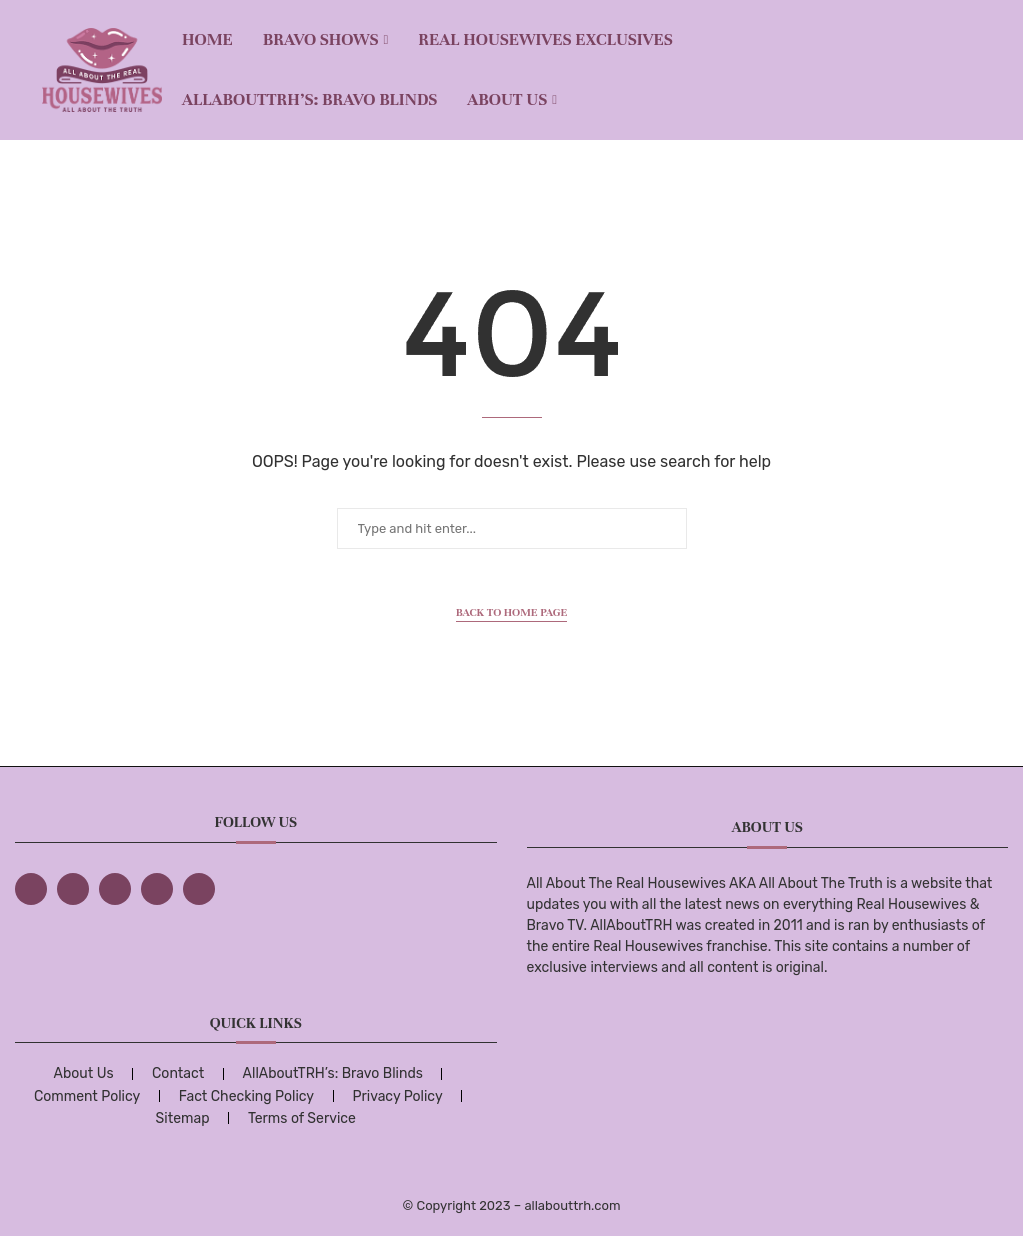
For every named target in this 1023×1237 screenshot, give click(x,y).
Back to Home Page (512, 612)
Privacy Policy (397, 1096)
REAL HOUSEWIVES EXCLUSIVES (545, 39)
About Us (507, 99)
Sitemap (183, 1118)
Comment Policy (87, 1096)
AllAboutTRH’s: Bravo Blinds (309, 99)
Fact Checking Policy (246, 1096)
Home (207, 39)
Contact (178, 1073)
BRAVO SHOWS (321, 39)
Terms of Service (302, 1118)
